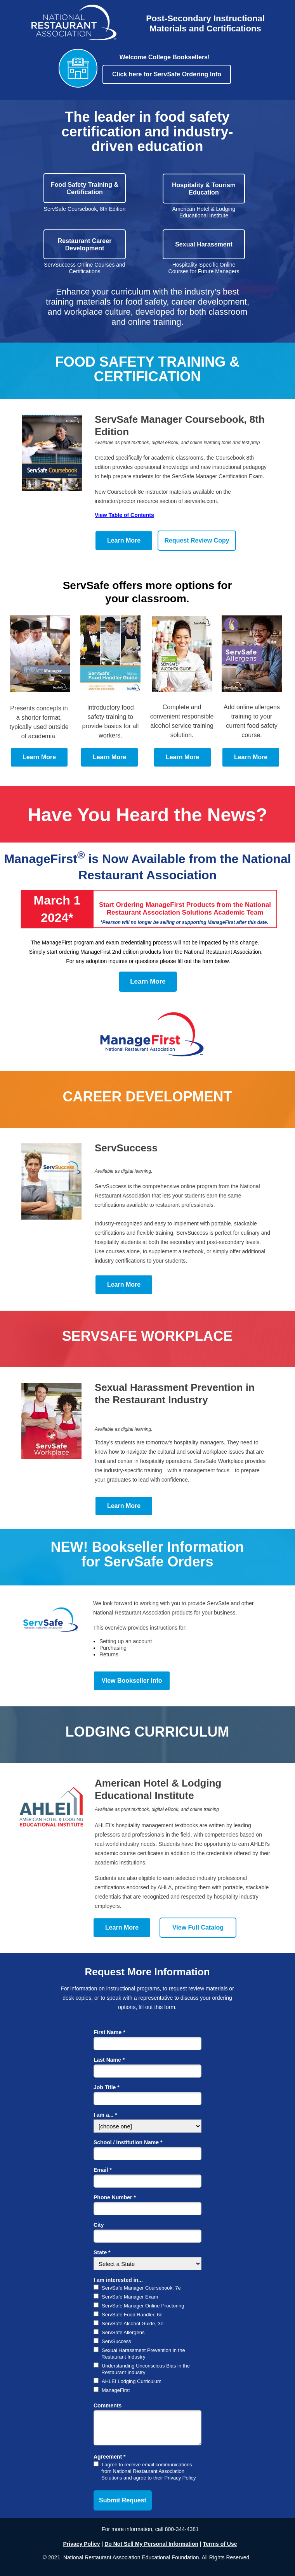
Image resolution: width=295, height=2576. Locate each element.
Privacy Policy (81, 2544)
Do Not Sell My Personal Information (151, 2544)
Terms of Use (220, 2544)
